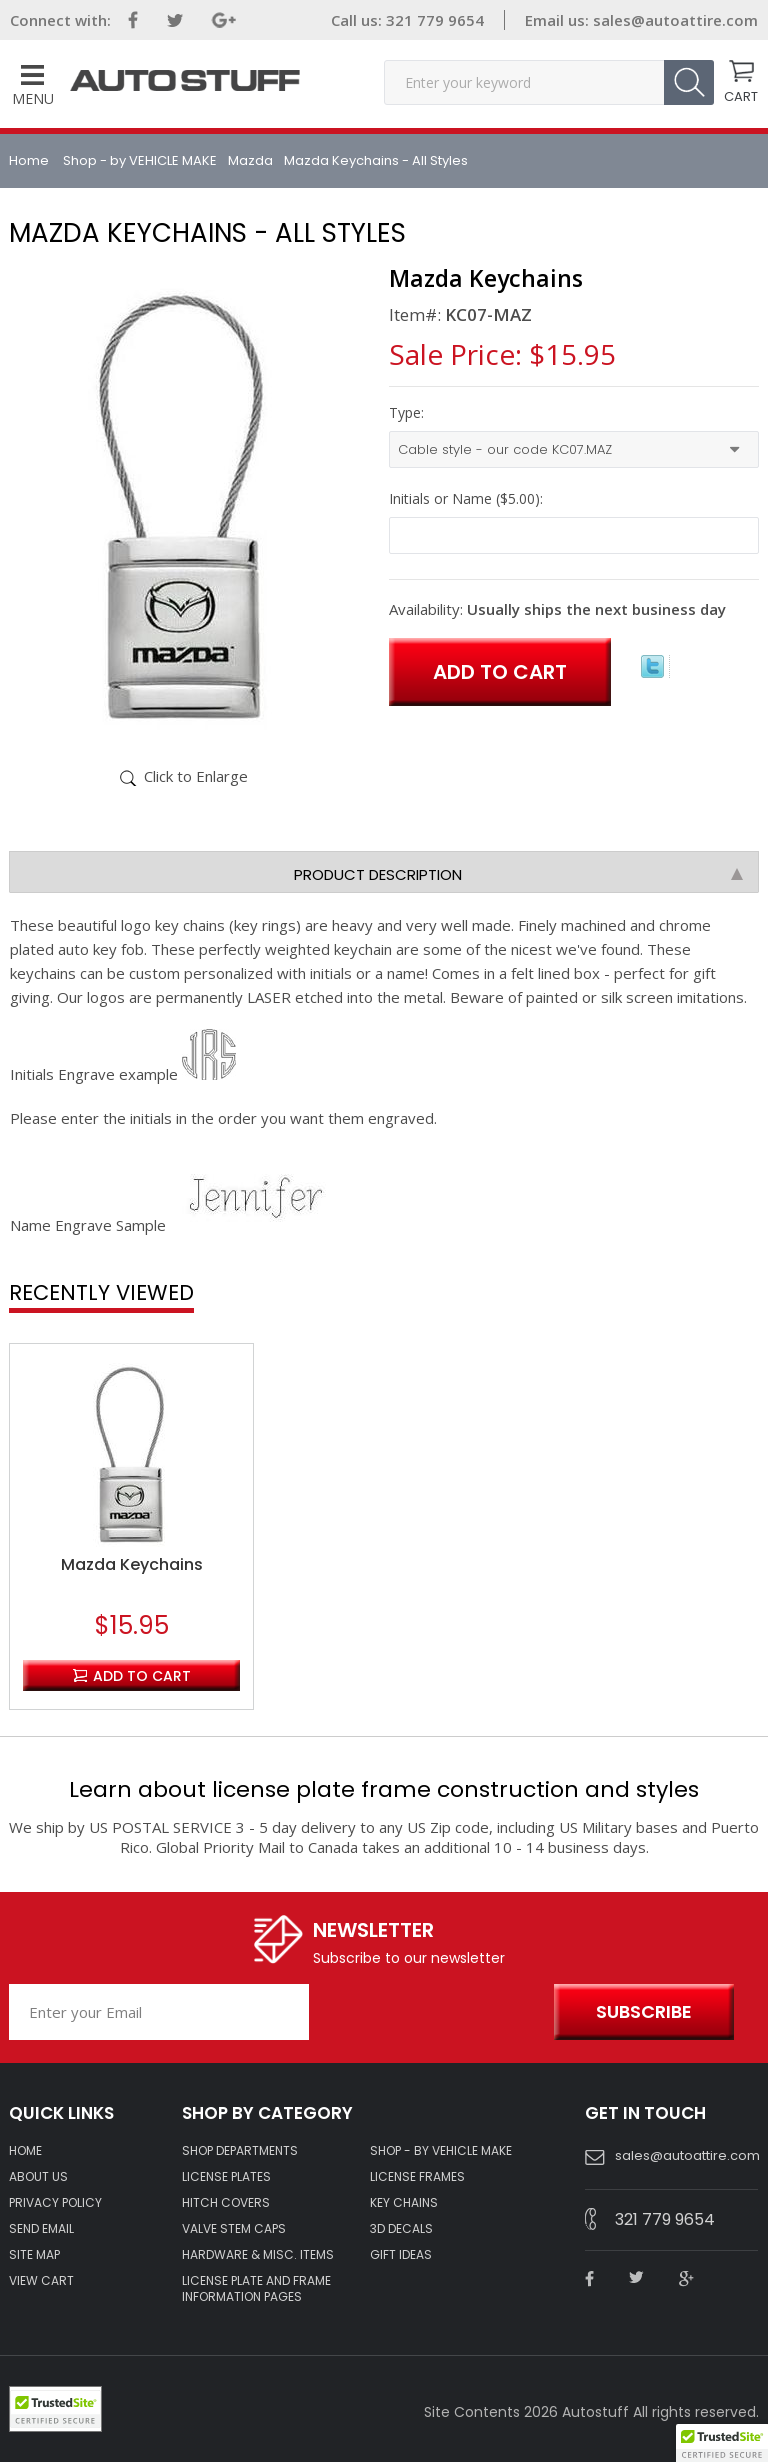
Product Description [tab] (518, 874)
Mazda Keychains (132, 1565)
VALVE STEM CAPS (234, 2229)
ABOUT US (38, 2177)
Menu (33, 86)
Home (30, 160)
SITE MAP (34, 2255)
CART (741, 95)
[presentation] (426, 2013)
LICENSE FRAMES (417, 2177)
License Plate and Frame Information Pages (256, 2289)
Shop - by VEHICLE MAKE (140, 160)
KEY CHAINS (404, 2203)
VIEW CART (41, 2281)
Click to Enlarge (196, 776)
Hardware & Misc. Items (258, 2255)
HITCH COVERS (226, 2203)
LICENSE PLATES (226, 2177)
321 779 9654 (433, 20)
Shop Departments (240, 2151)
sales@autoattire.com (675, 20)
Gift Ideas (401, 2255)
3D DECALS (401, 2229)
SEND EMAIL (41, 2229)
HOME (25, 2151)
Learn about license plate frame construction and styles (384, 1789)
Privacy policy (55, 2203)
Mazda (250, 160)
